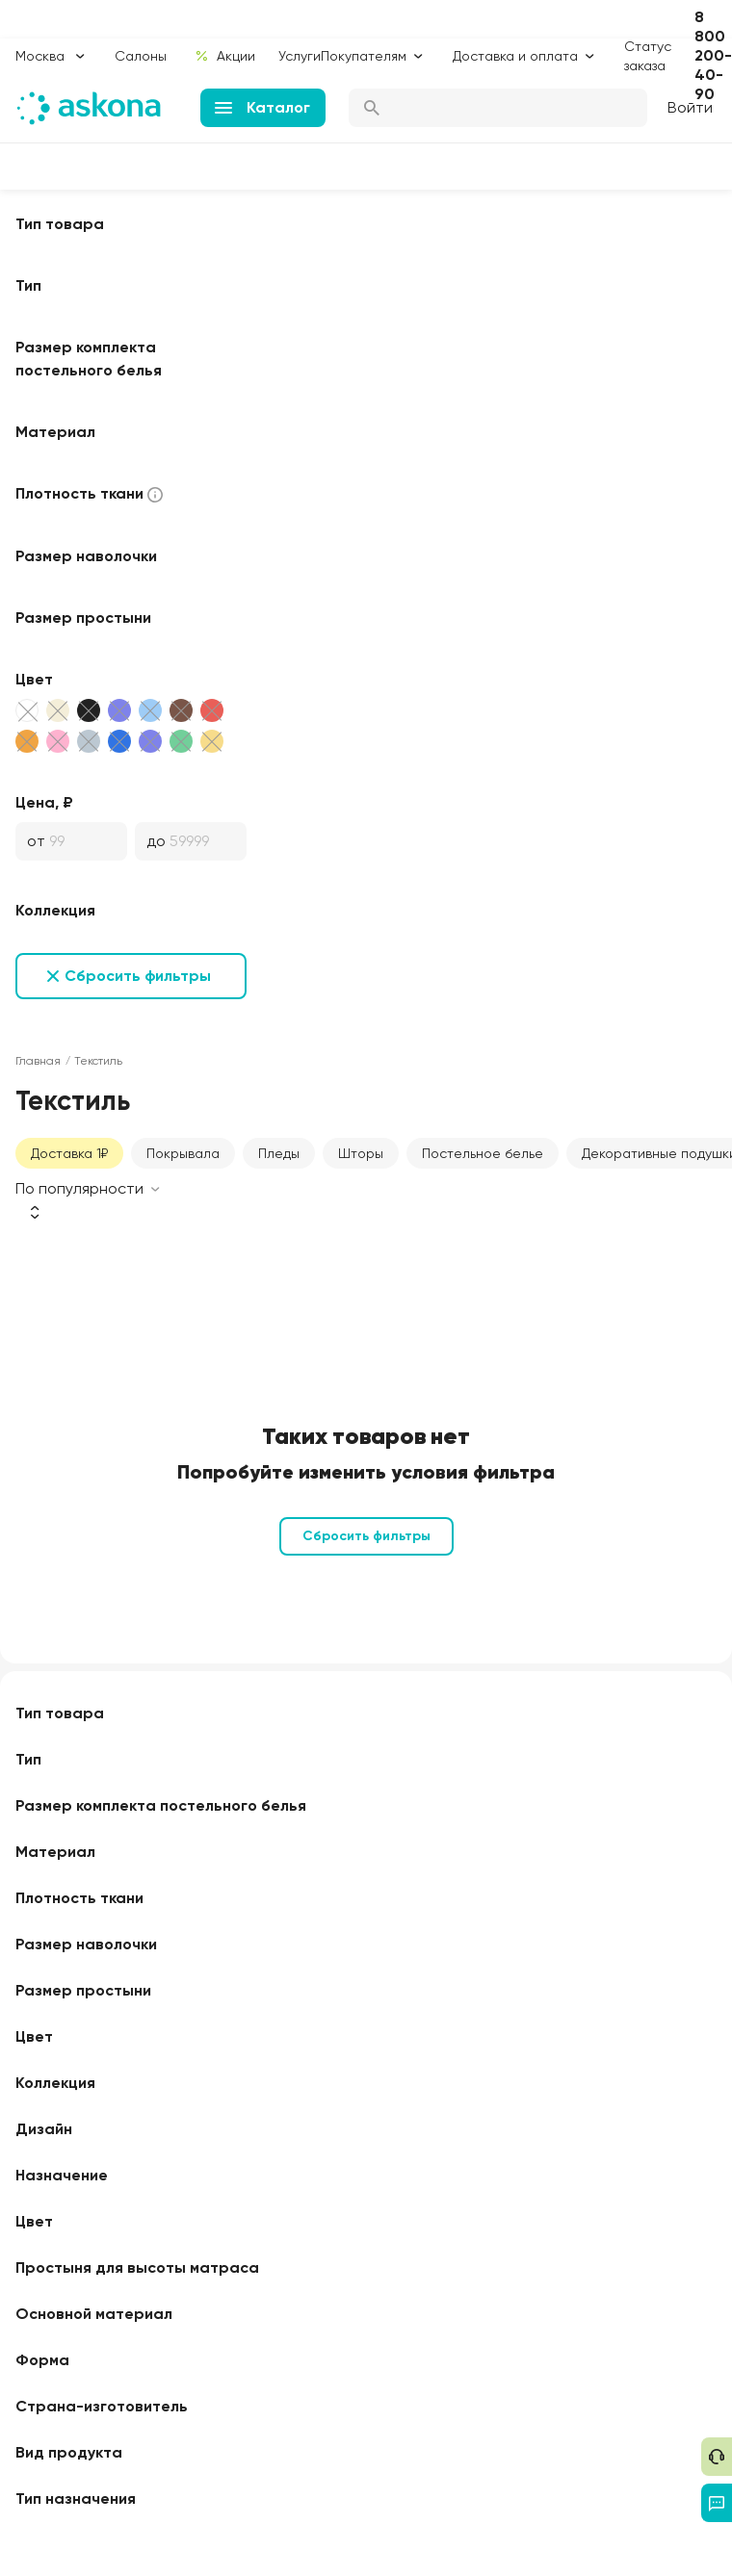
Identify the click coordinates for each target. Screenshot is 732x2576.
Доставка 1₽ (69, 1153)
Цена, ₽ (44, 802)
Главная (38, 1061)
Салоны (141, 56)
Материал (55, 432)
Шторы (360, 1153)
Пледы (279, 1153)
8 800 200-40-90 (713, 55)
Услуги (299, 56)
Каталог (262, 107)
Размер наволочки (86, 556)
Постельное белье (482, 1153)
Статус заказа (647, 56)
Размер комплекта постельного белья (88, 358)
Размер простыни (83, 617)
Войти (690, 107)
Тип (28, 285)
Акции (225, 56)
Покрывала (183, 1153)
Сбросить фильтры (138, 975)
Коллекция (55, 910)
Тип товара (59, 224)
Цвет (34, 679)
